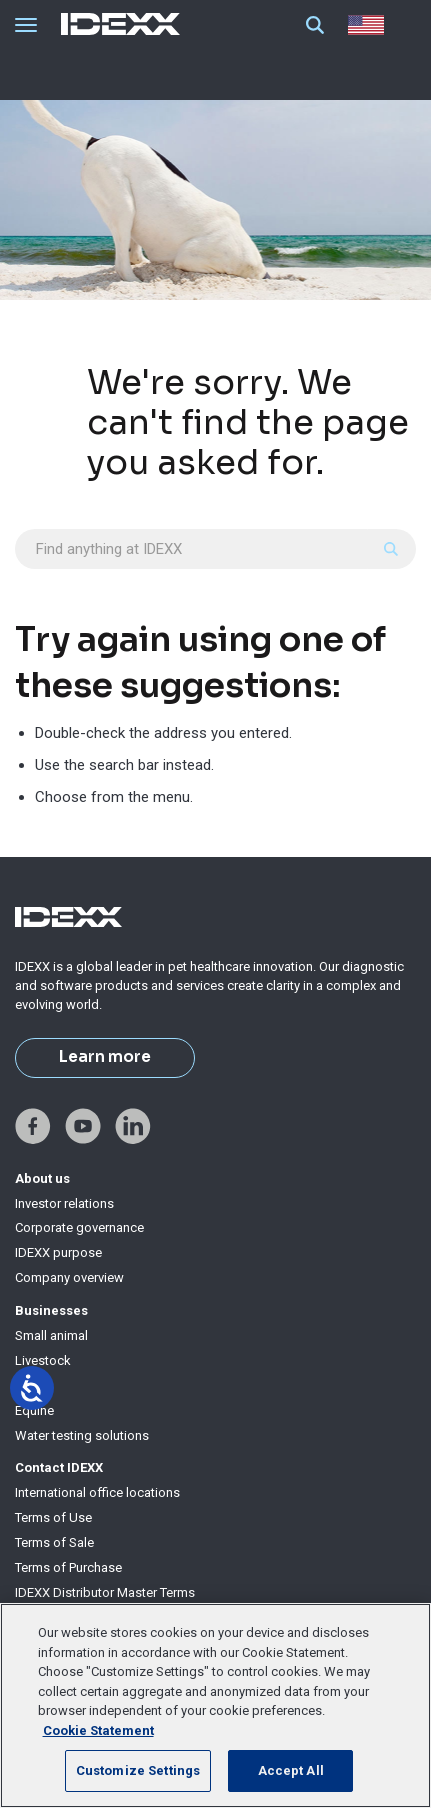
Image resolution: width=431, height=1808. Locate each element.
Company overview (69, 1277)
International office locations (97, 1492)
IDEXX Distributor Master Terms (105, 1592)
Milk (27, 1385)
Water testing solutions (82, 1435)
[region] (215, 1705)
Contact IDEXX (59, 1467)
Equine (34, 1410)
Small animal (51, 1335)
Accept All (291, 1770)
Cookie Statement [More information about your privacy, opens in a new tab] (98, 1730)
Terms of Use (53, 1517)
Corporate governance (79, 1227)
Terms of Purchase (68, 1567)
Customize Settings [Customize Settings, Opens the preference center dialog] (138, 1770)
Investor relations (64, 1203)
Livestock (43, 1360)
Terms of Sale (54, 1542)
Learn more (105, 1057)
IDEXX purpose (58, 1252)
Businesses (51, 1310)
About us (42, 1178)
